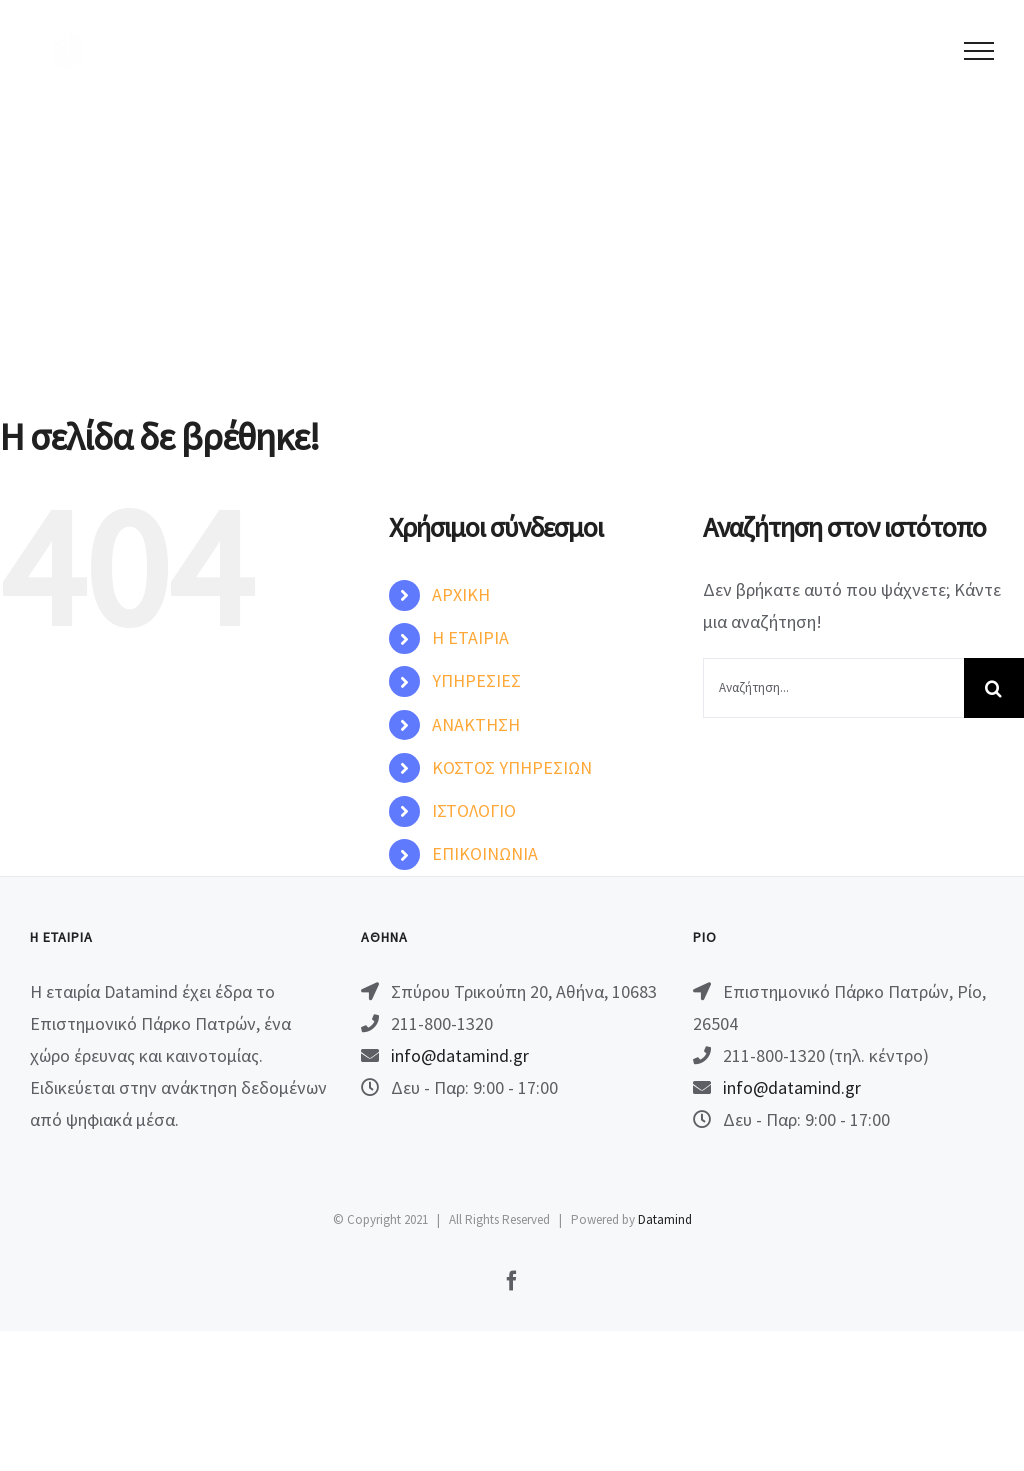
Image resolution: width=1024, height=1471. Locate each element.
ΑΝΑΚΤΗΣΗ (476, 724)
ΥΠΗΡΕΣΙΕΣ (476, 680)
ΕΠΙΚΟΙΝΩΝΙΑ (485, 853)
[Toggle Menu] (979, 51)
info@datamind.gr (460, 1055)
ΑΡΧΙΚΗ (461, 594)
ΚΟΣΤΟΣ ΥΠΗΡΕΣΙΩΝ (512, 767)
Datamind (665, 1219)
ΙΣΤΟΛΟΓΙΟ (474, 810)
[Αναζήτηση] (994, 688)
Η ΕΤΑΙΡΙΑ (470, 637)
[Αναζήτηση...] (833, 688)
